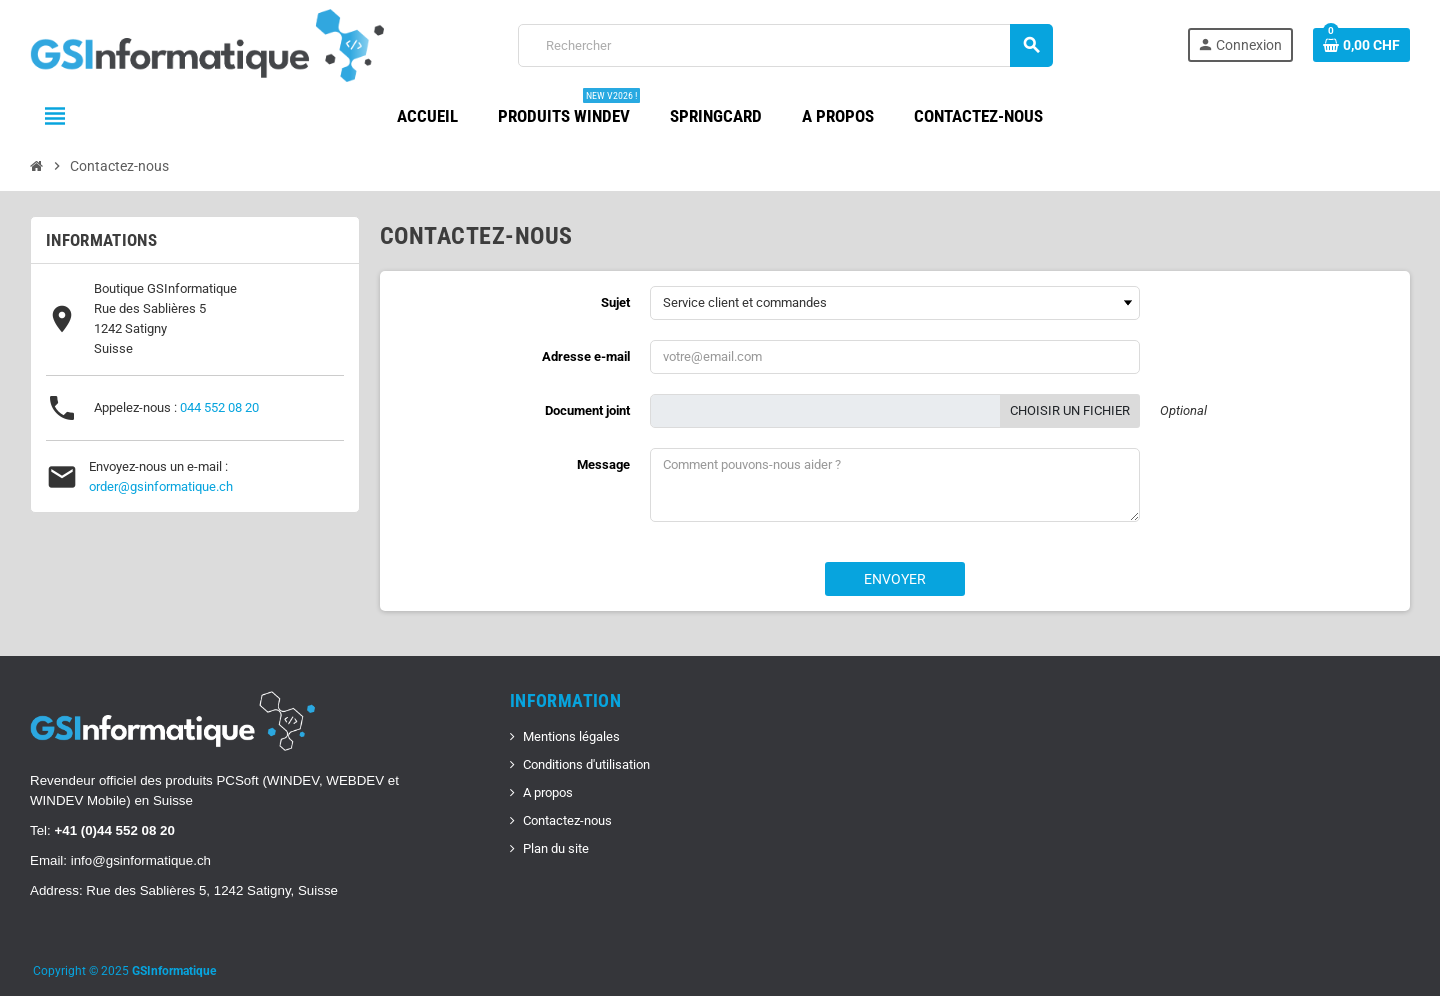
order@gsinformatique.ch (161, 486)
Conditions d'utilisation (586, 764)
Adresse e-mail (586, 356)
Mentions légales (571, 736)
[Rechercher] (785, 45)
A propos (548, 792)
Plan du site (556, 848)
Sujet (615, 302)
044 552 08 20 (219, 407)
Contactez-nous (567, 820)
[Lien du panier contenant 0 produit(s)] (1361, 45)
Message (603, 464)
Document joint (587, 410)
